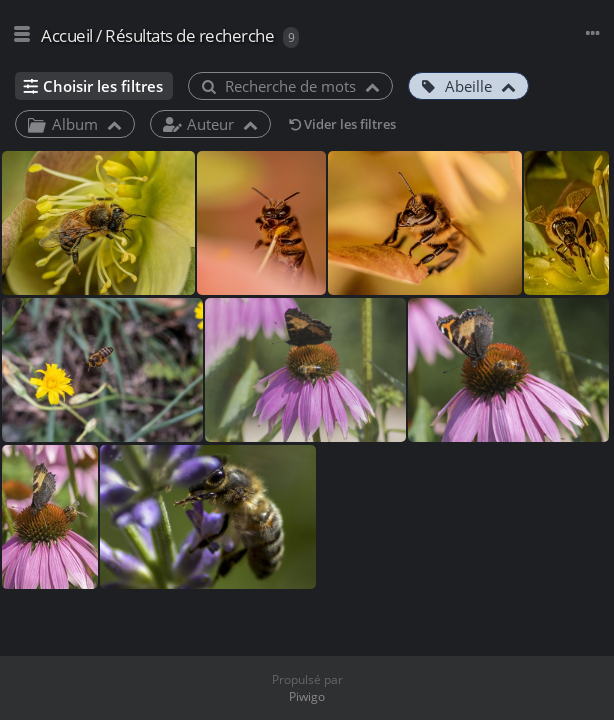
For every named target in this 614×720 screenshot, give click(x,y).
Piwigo (307, 696)
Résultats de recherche (189, 35)
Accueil (67, 35)
